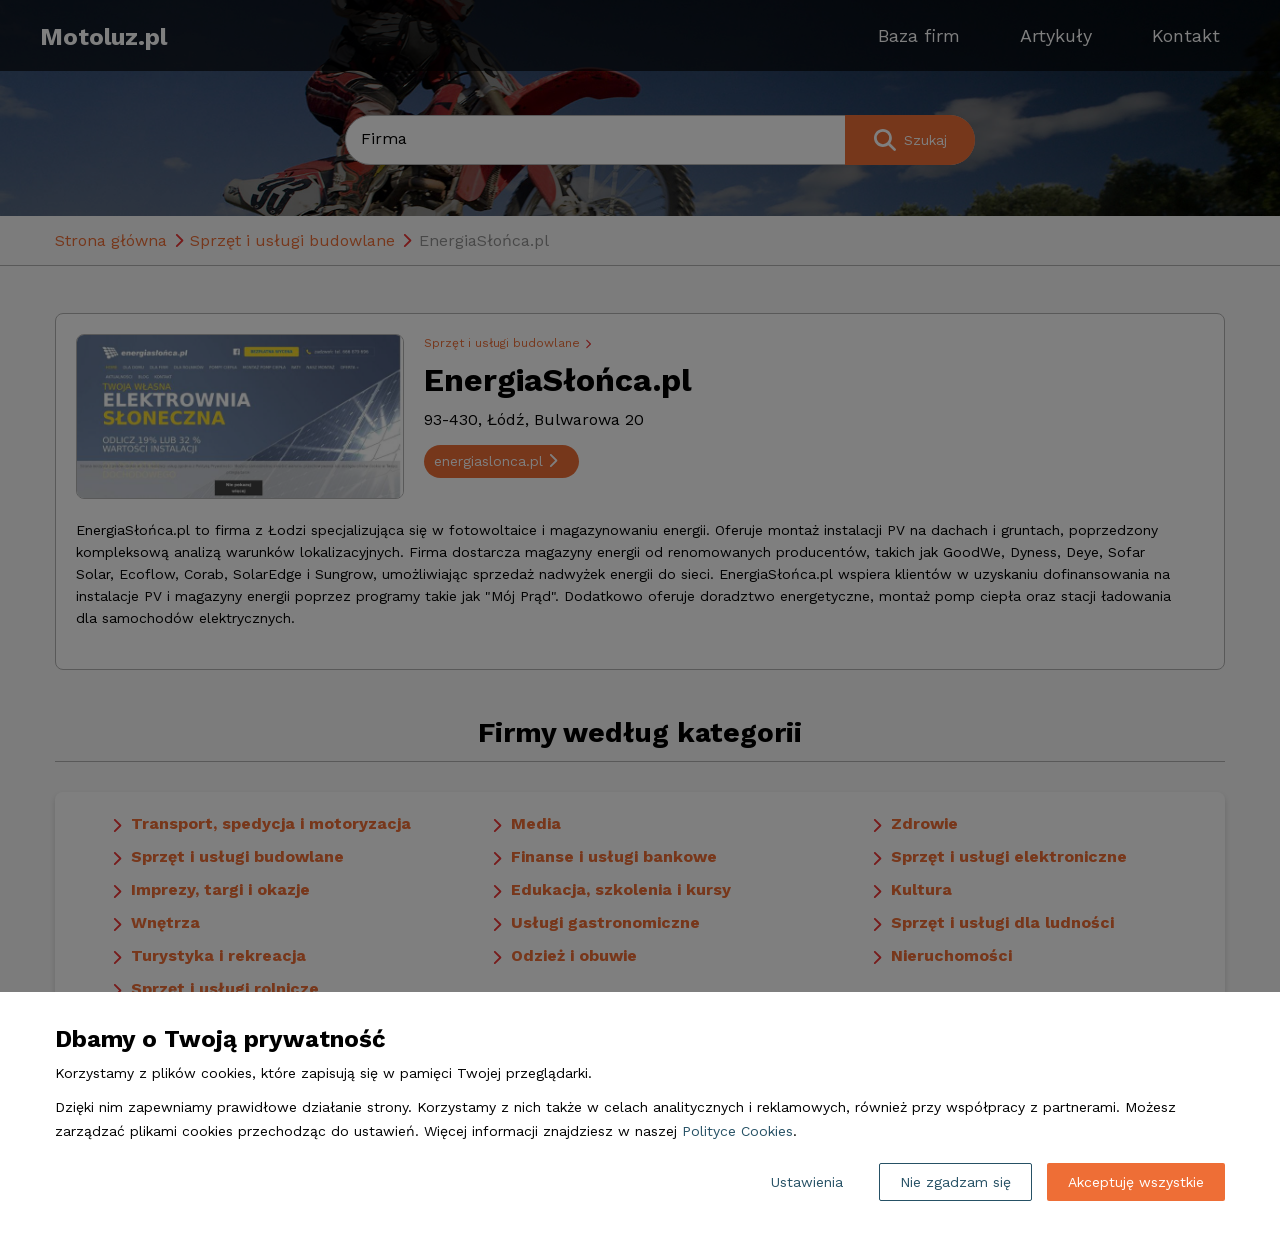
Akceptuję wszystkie (1136, 1182)
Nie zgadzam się (955, 1182)
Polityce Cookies (737, 1131)
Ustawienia (807, 1182)
